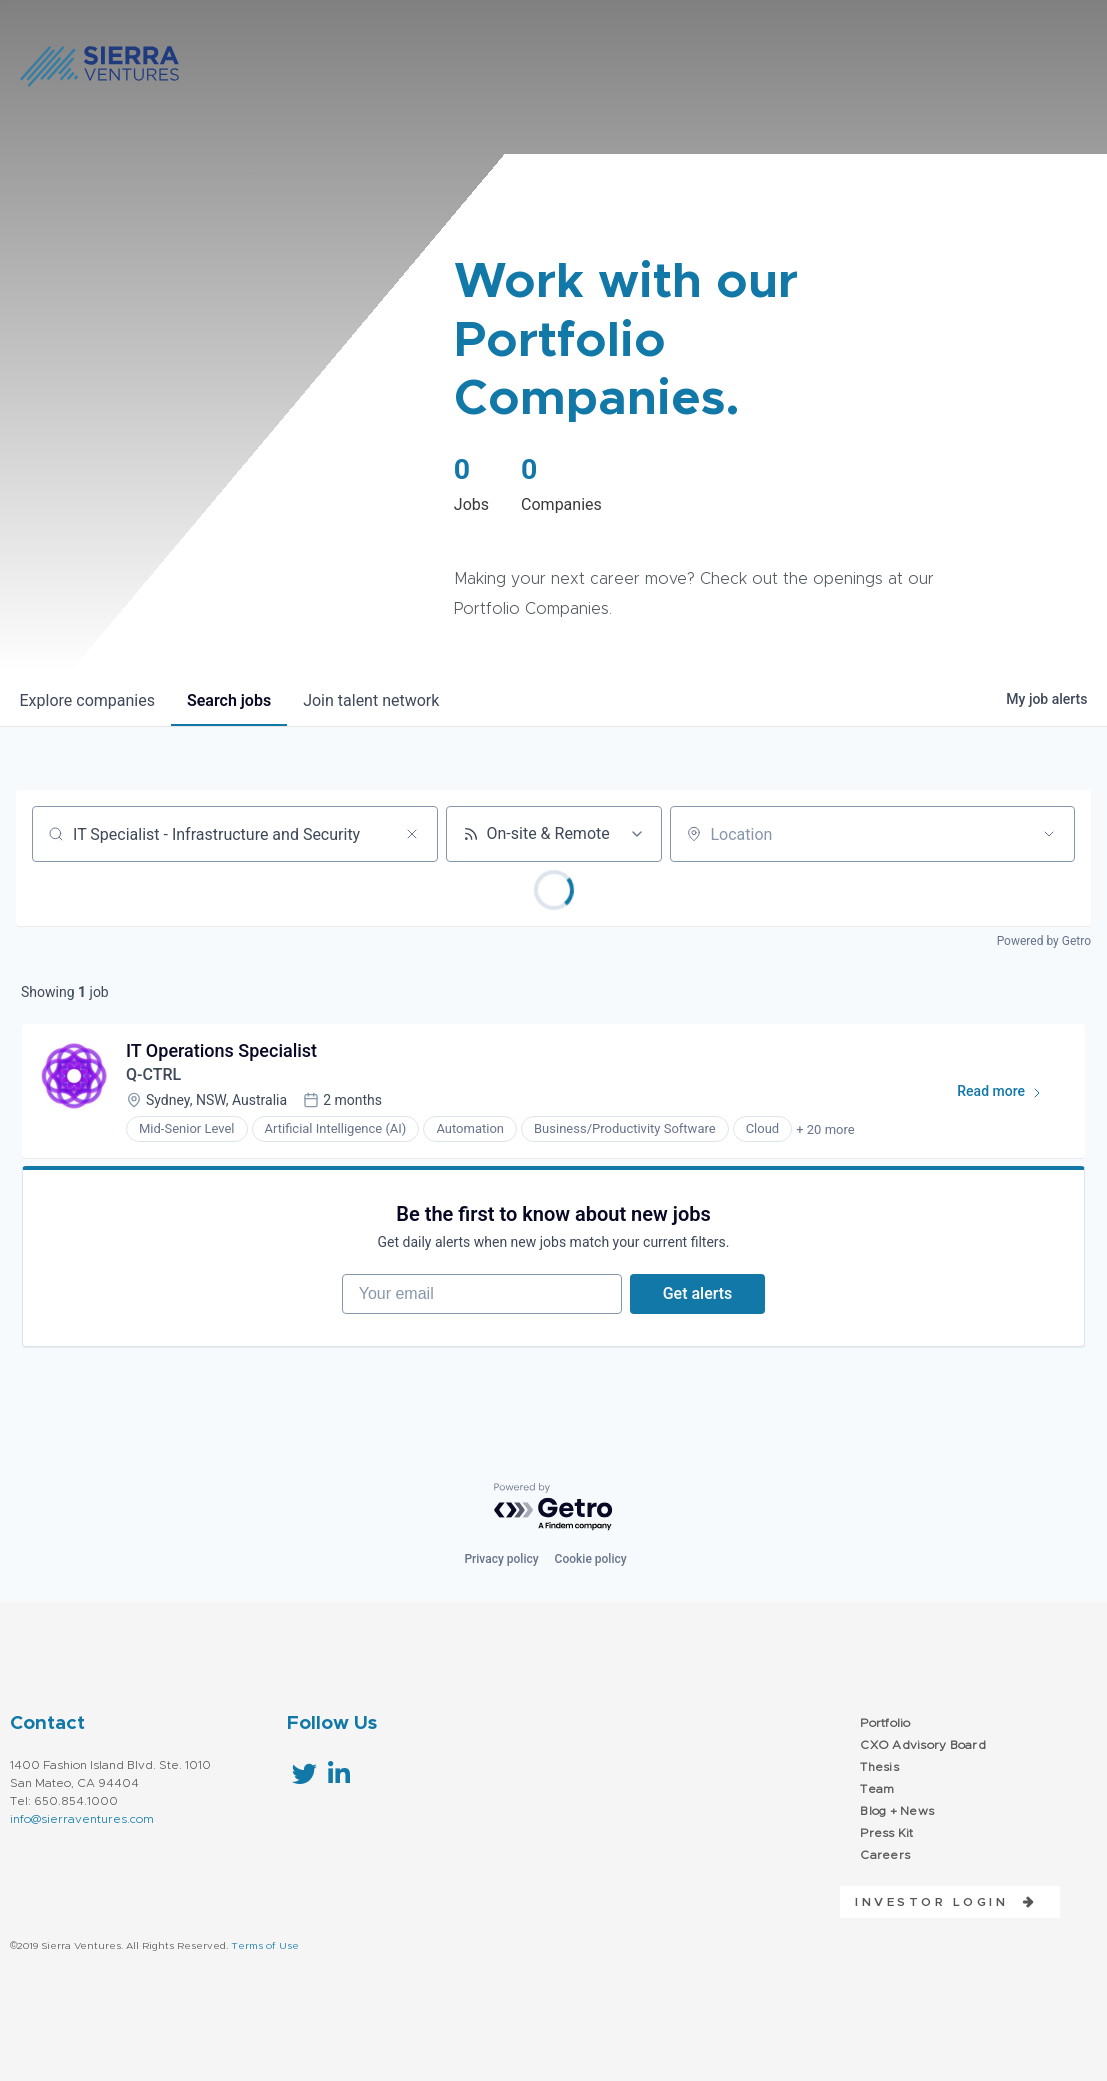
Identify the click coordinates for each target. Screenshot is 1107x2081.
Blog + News (897, 1811)
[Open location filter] (1049, 834)
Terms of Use (265, 1946)
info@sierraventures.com (82, 1819)
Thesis (879, 1767)
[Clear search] (412, 834)
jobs (229, 700)
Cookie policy (591, 1559)
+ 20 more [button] (825, 1129)
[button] (938, 1902)
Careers (885, 1855)
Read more (1008, 1095)
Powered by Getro (1044, 941)
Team (877, 1789)
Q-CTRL (153, 1074)
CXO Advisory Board (923, 1745)
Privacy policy (501, 1559)
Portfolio (885, 1723)
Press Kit (886, 1833)
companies (87, 700)
